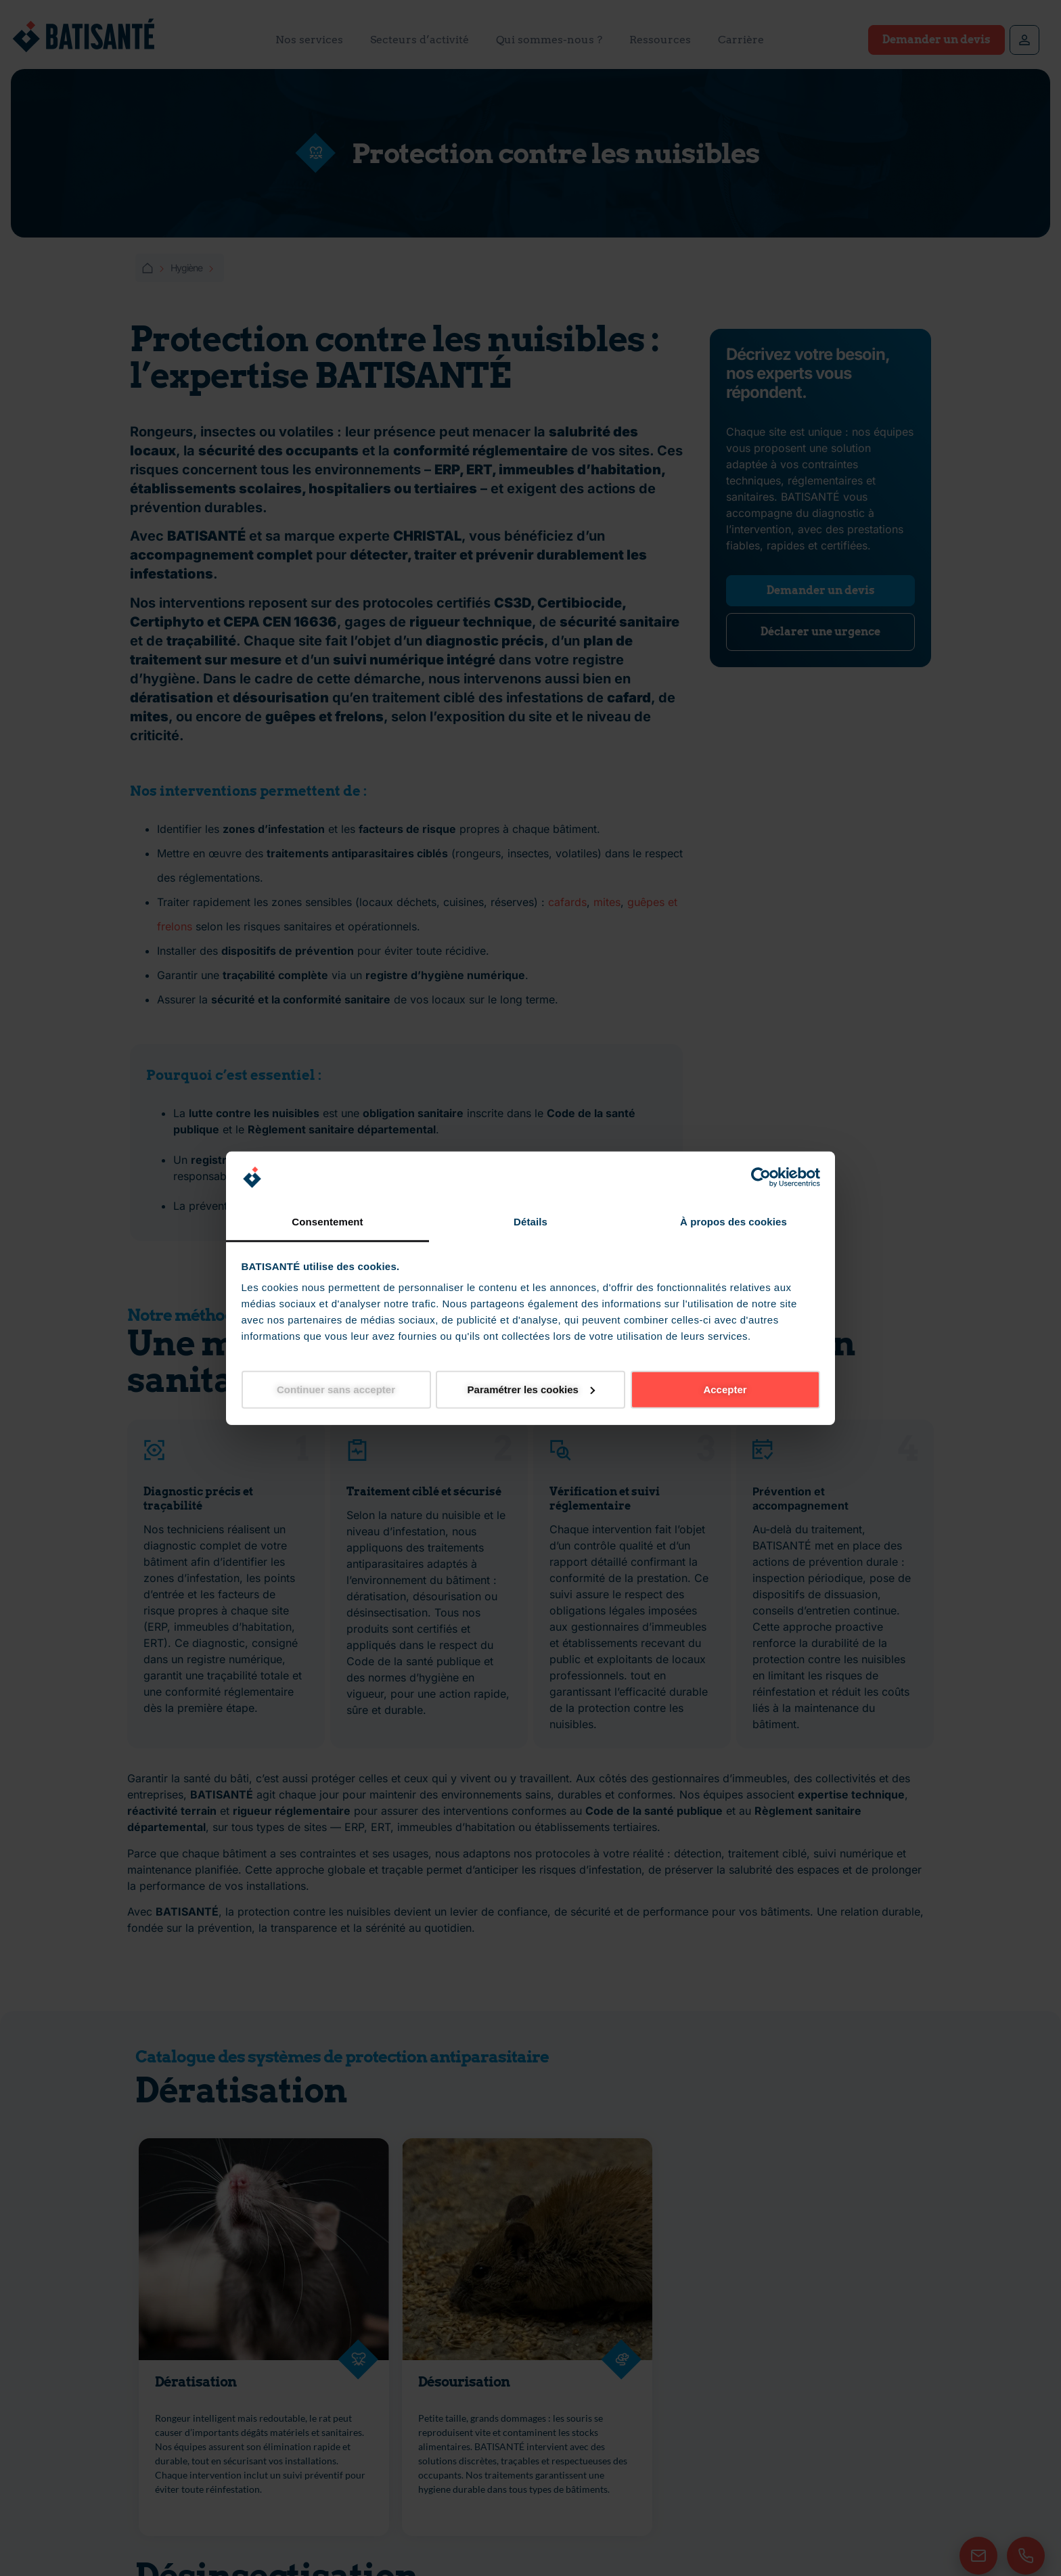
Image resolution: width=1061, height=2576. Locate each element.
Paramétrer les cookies (531, 1389)
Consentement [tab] (327, 1221)
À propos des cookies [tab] (733, 1221)
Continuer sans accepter (336, 1389)
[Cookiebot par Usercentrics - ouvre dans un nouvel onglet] (761, 1177)
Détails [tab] (530, 1221)
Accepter (724, 1389)
